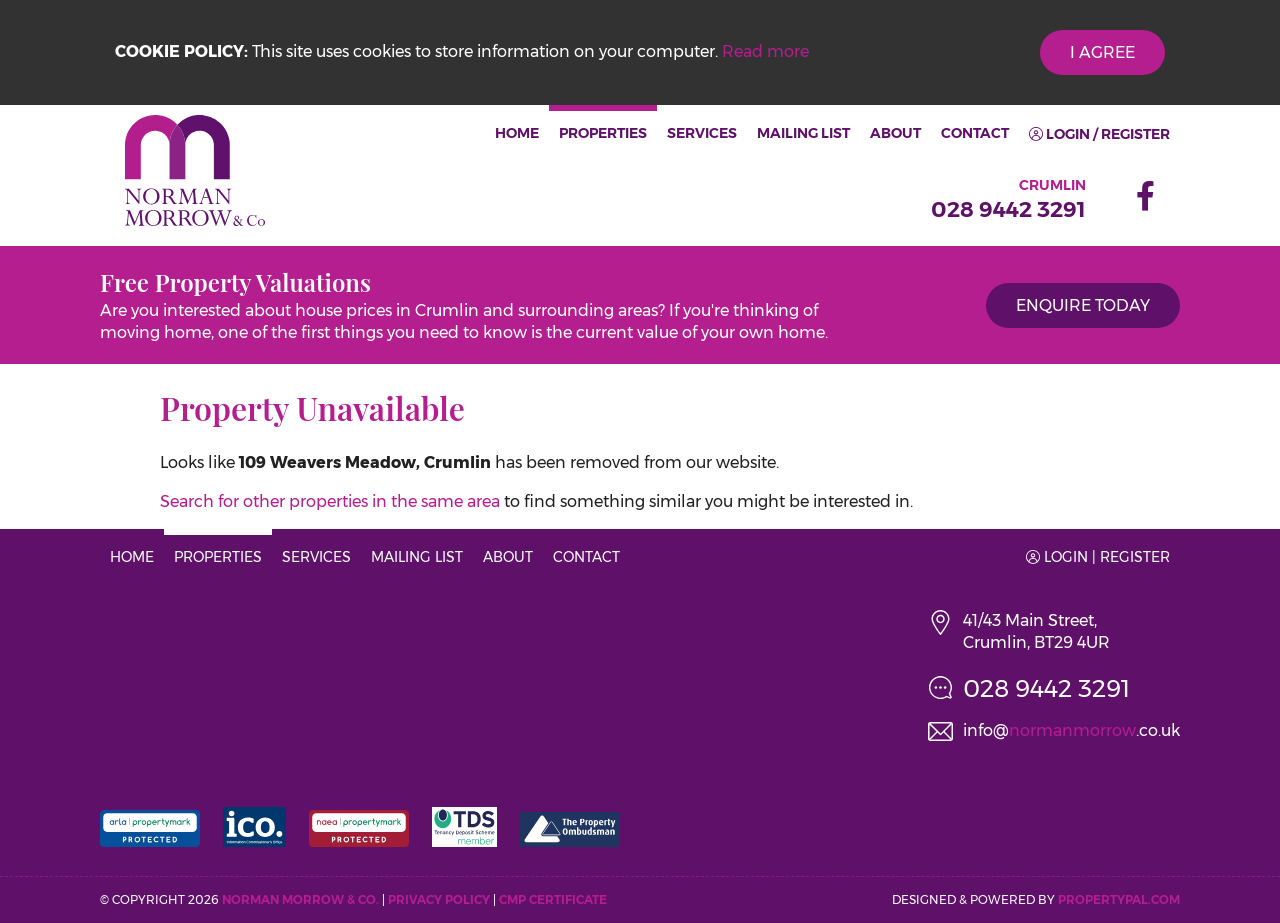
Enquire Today (1083, 305)
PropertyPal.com (1119, 899)
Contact (975, 133)
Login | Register (1098, 557)
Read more (765, 51)
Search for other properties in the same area (330, 501)
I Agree (1102, 52)
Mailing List (803, 133)
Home (517, 133)
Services (702, 133)
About (895, 133)
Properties (603, 133)
